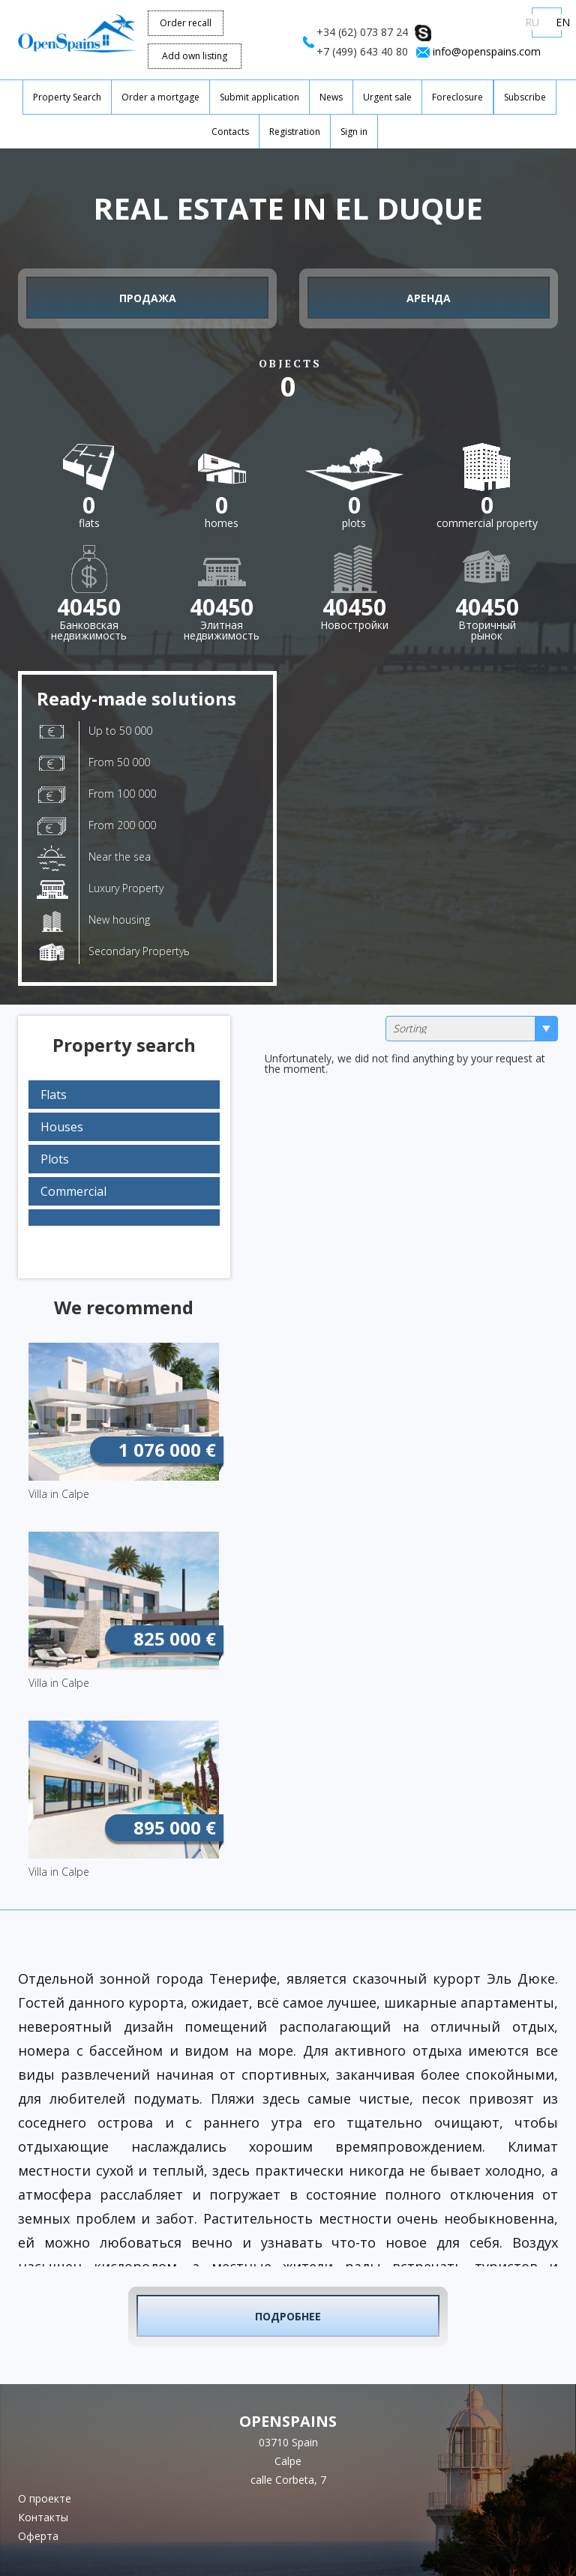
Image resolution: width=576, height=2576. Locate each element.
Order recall (186, 22)
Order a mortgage (161, 97)
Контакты (43, 2517)
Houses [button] (61, 1127)
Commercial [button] (73, 1191)
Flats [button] (53, 1095)
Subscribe (525, 97)
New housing (93, 920)
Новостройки (354, 612)
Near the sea (94, 858)
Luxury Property (100, 889)
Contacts (230, 131)
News (331, 97)
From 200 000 (96, 826)
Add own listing (194, 55)
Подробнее (288, 2316)
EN (563, 22)
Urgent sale (387, 97)
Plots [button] (54, 1159)
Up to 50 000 (94, 730)
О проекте (44, 2498)
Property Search (67, 97)
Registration (294, 131)
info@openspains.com (487, 51)
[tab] (124, 1094)
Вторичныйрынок (487, 612)
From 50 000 (93, 763)
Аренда (428, 298)
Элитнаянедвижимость (222, 612)
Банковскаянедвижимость (89, 612)
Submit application (259, 97)
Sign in (354, 131)
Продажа (147, 298)
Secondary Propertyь (113, 952)
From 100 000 (96, 794)
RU (532, 22)
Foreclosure (457, 97)
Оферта (38, 2536)
